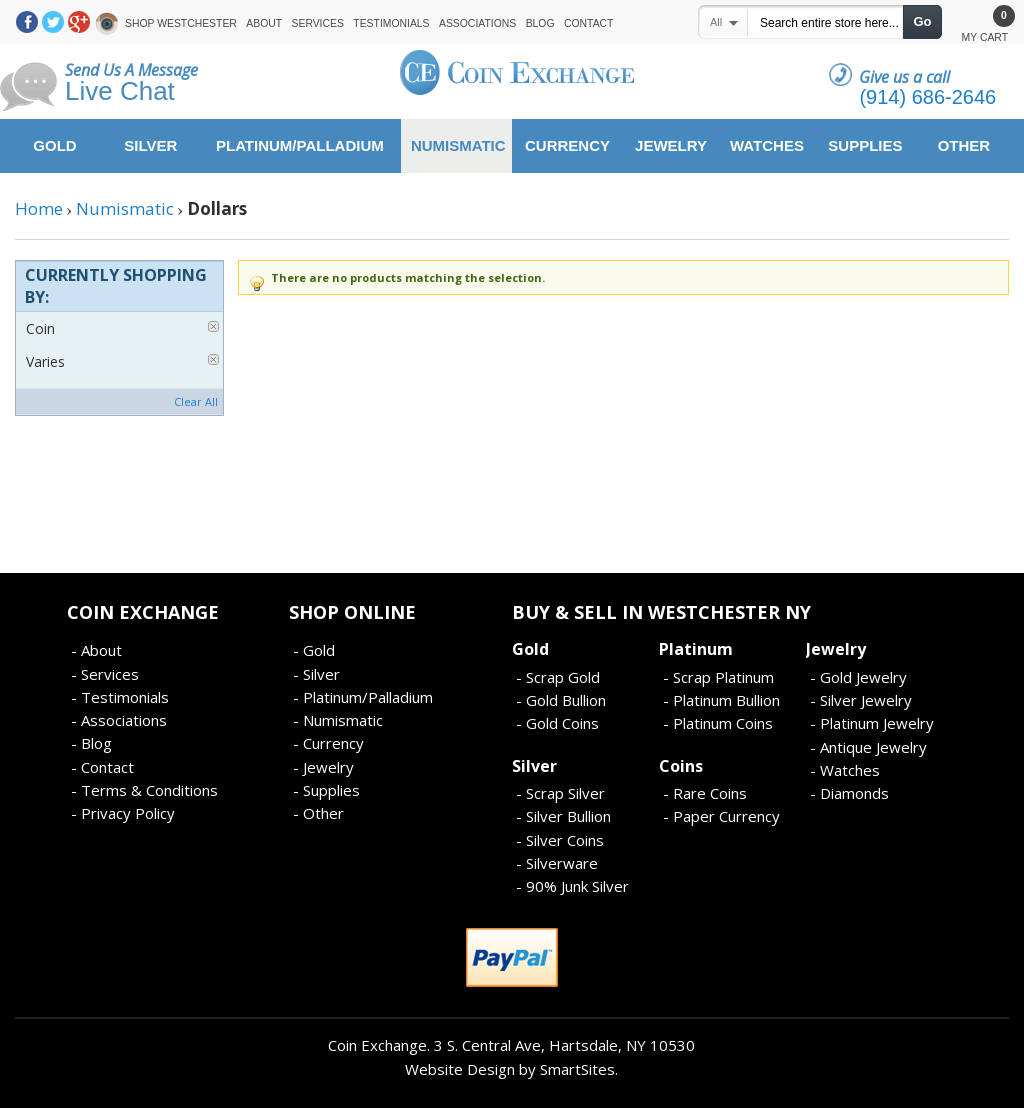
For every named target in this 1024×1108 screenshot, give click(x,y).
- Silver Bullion (563, 816)
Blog (540, 23)
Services (318, 23)
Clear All (196, 401)
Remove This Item (213, 326)
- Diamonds (849, 793)
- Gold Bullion (561, 700)
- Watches (845, 770)
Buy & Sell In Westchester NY (661, 612)
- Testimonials (120, 697)
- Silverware (557, 863)
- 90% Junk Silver (572, 886)
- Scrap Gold (558, 677)
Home (39, 208)
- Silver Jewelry (861, 700)
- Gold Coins (557, 723)
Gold (530, 649)
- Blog (91, 743)
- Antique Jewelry (868, 747)
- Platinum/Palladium (363, 697)
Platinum (696, 649)
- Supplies (326, 790)
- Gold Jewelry (858, 677)
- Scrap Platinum (718, 677)
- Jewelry (323, 767)
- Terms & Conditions (144, 790)
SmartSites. (579, 1069)
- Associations (119, 720)
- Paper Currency (721, 816)
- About (96, 650)
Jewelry (836, 649)
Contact (588, 23)
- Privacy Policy (123, 813)
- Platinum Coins (718, 723)
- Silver (316, 674)
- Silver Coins (560, 840)
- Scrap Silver (560, 793)
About (264, 23)
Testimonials (391, 23)
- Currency (328, 743)
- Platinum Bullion (721, 700)
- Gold (314, 650)
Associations (477, 23)
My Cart (985, 26)
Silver (534, 766)
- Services (105, 674)
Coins (681, 766)
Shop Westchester (181, 23)
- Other (318, 813)
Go (922, 21)
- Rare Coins (705, 793)
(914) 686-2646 (927, 97)
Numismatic (125, 208)
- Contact (102, 767)
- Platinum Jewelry (872, 723)
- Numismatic (338, 720)
